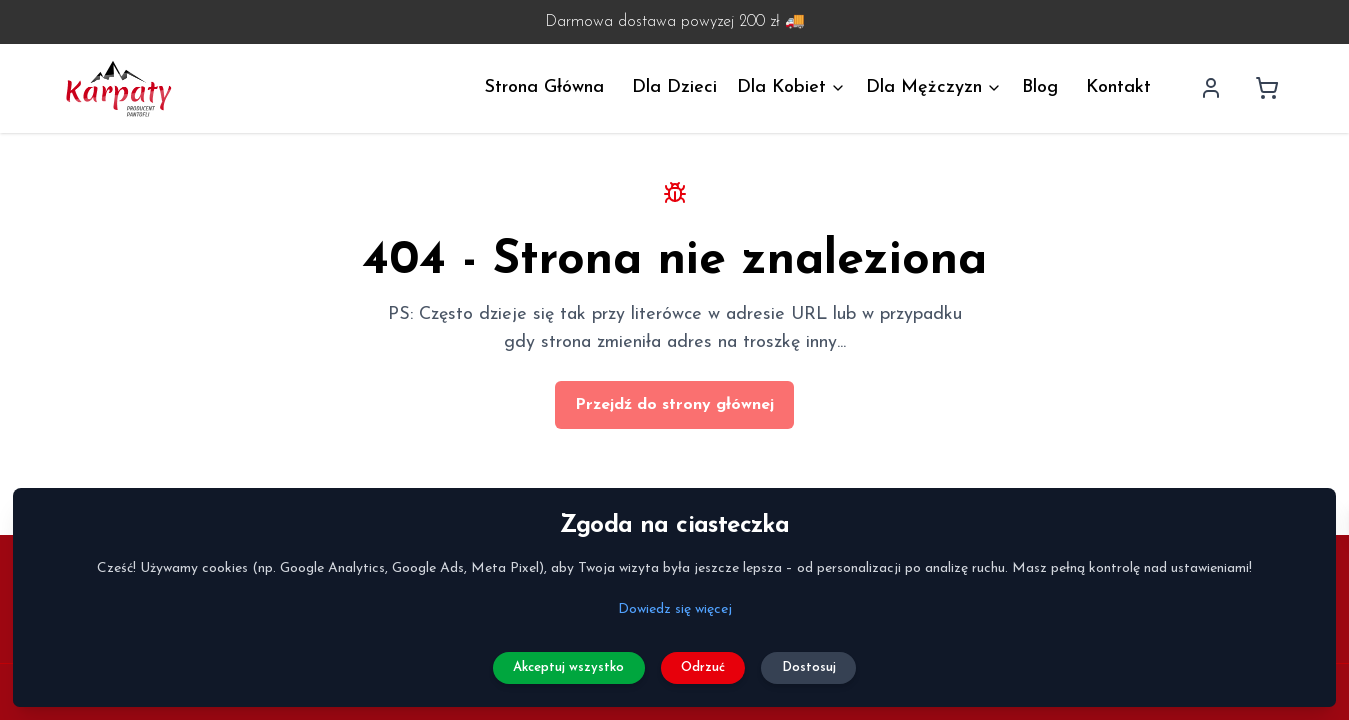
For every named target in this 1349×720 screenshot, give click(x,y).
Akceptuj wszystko (558, 661)
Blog (1040, 87)
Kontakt (1118, 87)
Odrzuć (706, 661)
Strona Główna (544, 87)
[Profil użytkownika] (1211, 88)
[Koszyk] (1267, 88)
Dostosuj (823, 661)
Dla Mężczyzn (934, 87)
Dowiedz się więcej (675, 601)
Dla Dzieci (674, 87)
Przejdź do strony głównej (674, 405)
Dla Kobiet (791, 87)
